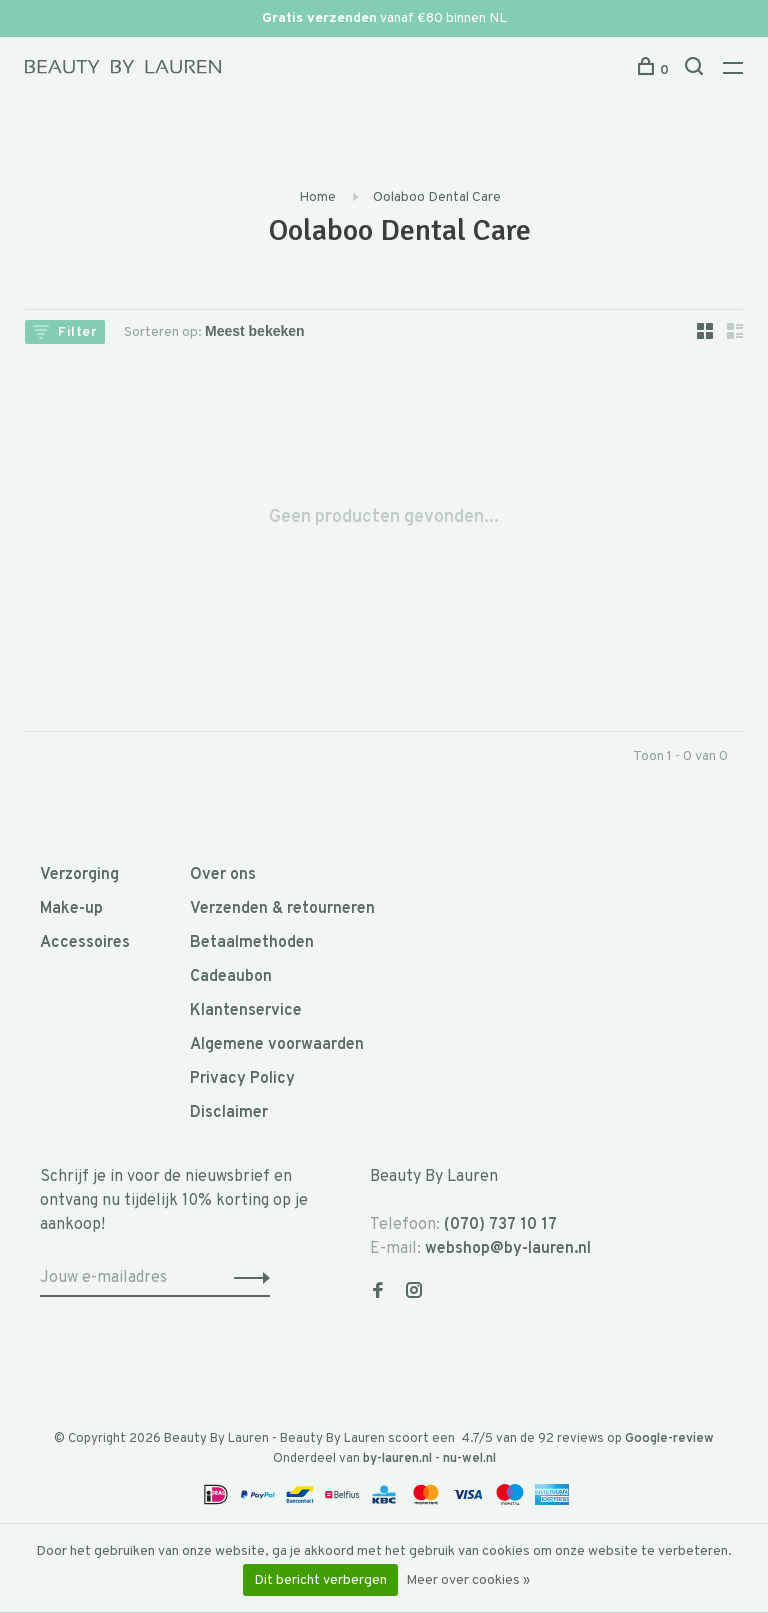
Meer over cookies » (468, 1580)
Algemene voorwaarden (277, 1045)
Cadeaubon (231, 977)
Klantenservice (246, 1011)
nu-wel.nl (469, 1459)
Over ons (223, 875)
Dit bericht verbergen (320, 1580)
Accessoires (85, 943)
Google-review (669, 1439)
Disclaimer (229, 1113)
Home (317, 197)
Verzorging (79, 875)
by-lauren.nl (397, 1459)
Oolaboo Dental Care (437, 197)
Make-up (71, 909)
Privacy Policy (242, 1079)
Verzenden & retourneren (282, 909)
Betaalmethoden (252, 943)
